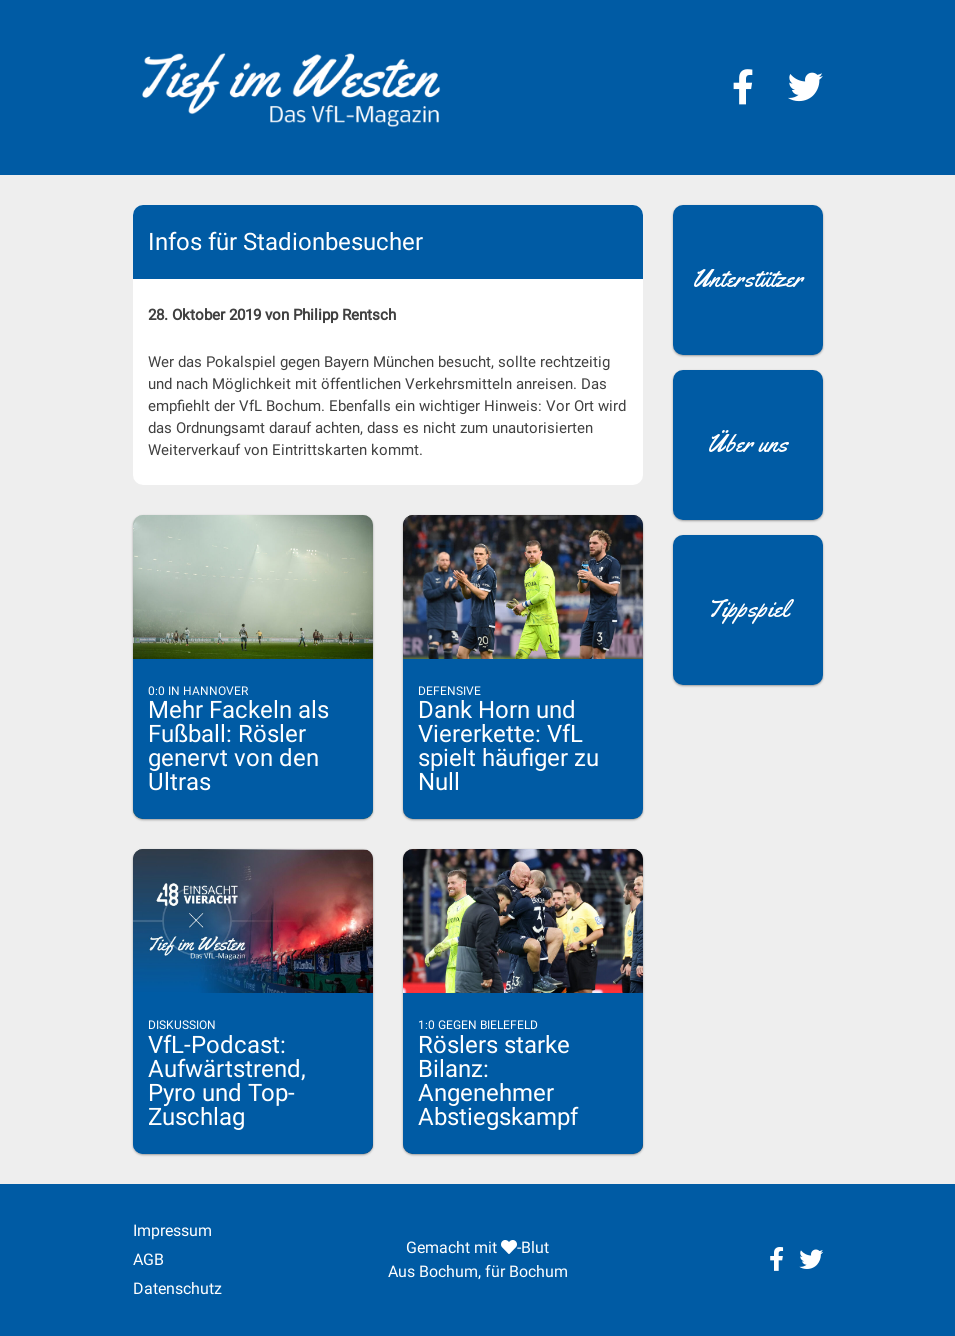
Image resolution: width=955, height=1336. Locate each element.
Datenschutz (177, 1288)
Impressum (172, 1230)
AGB (148, 1259)
